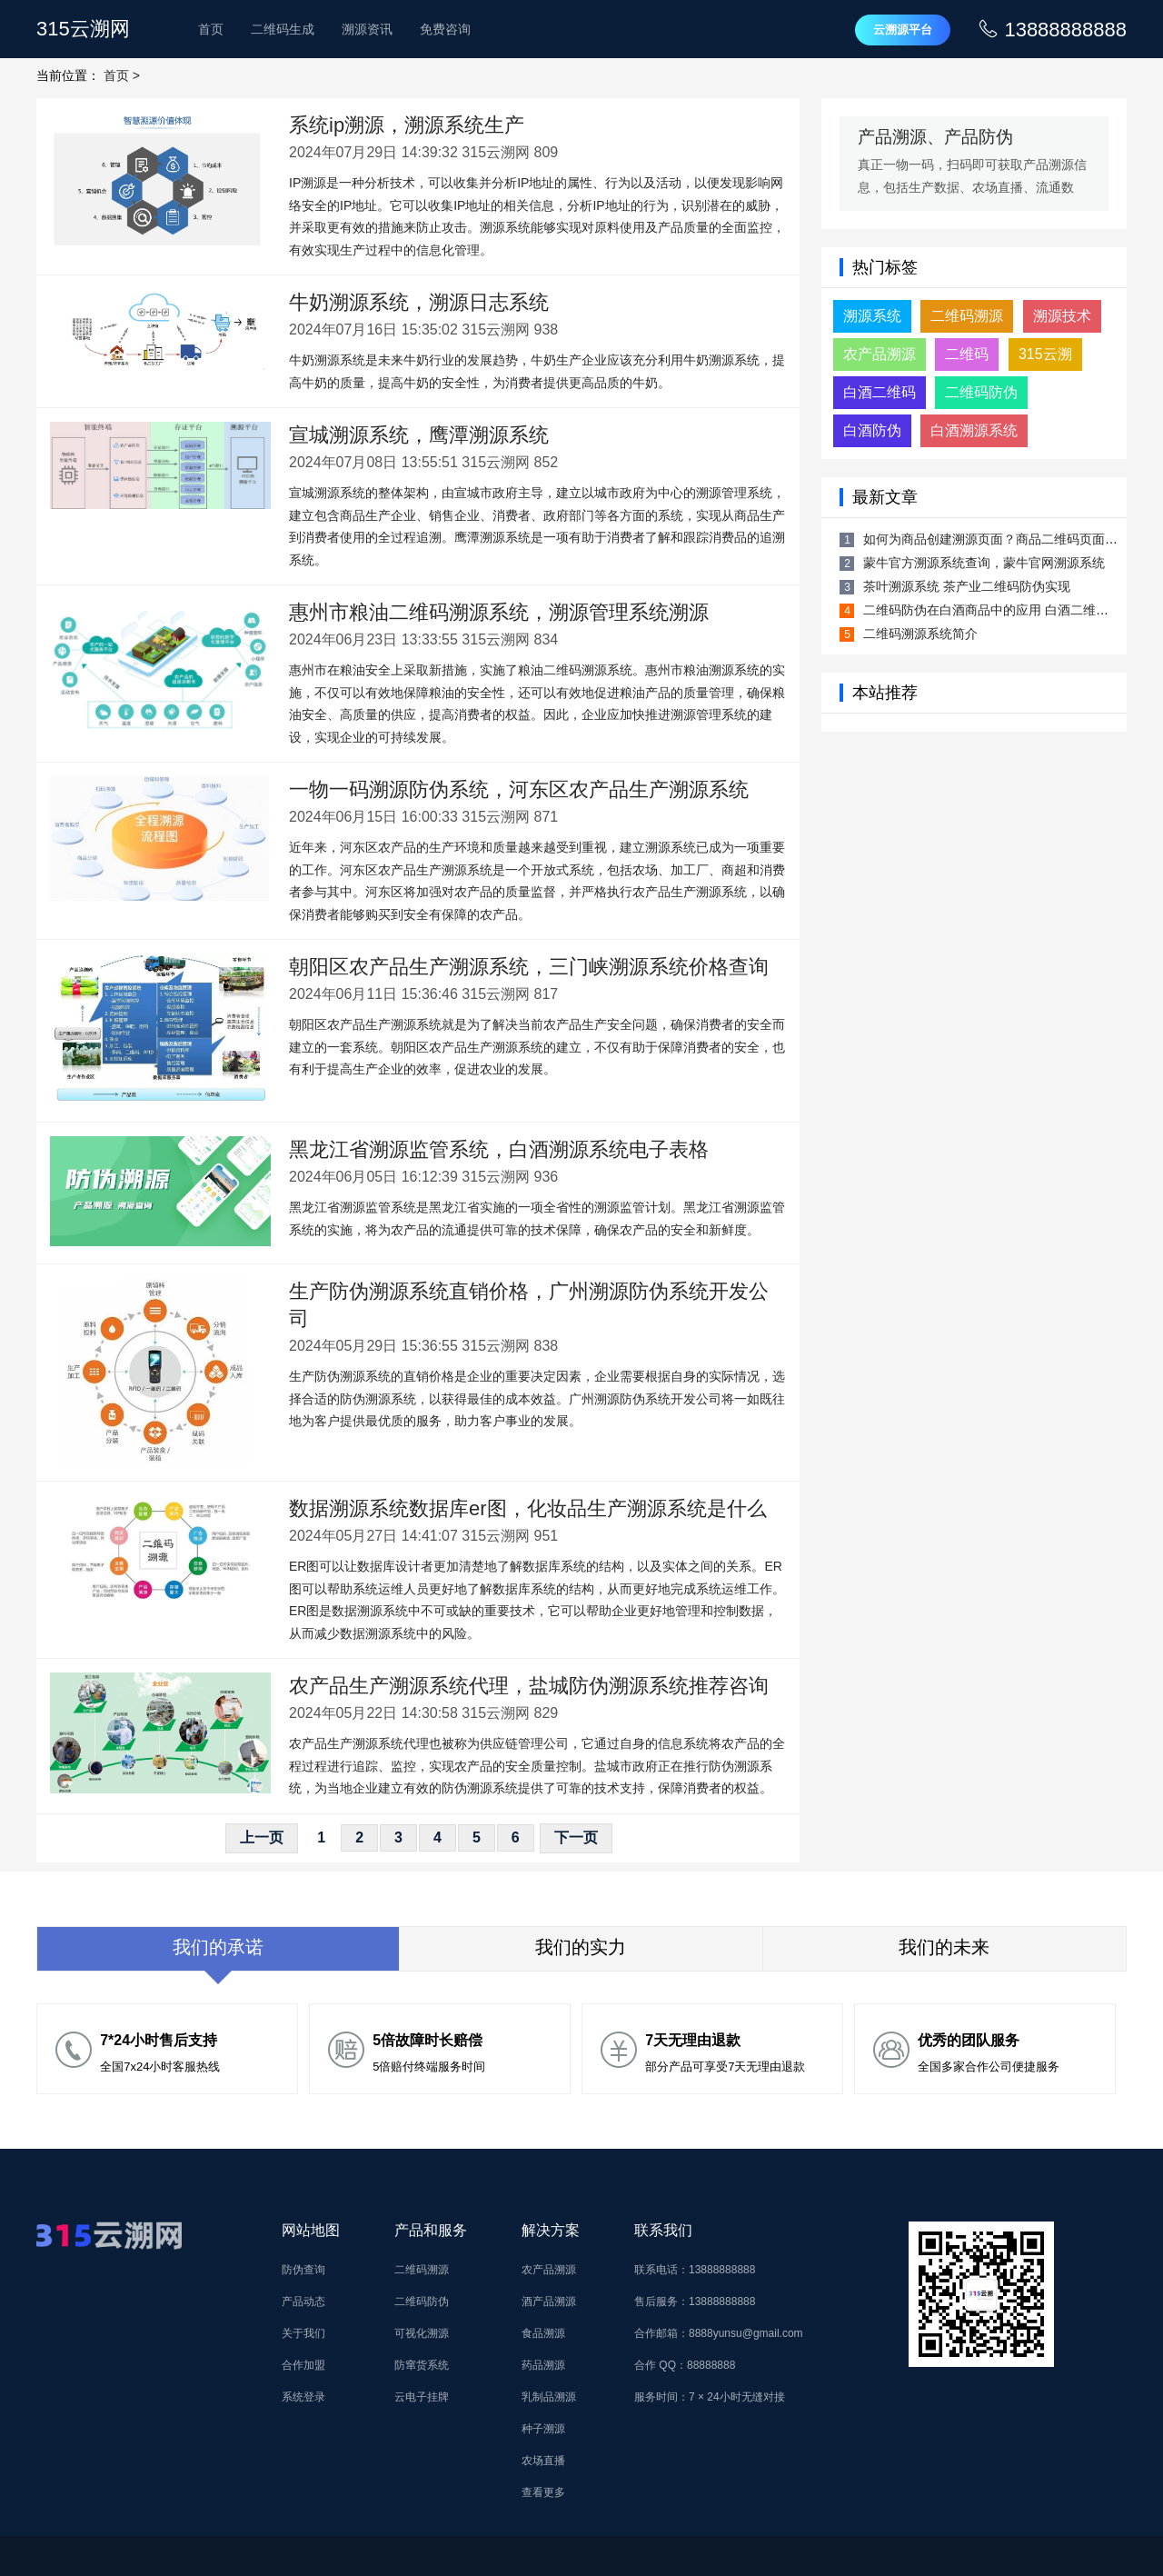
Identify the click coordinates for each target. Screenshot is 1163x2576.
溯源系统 (872, 316)
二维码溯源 (966, 316)
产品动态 (303, 2301)
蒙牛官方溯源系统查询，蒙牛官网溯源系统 (984, 562)
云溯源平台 (902, 29)
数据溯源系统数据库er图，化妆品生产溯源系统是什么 (528, 1508)
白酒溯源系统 (974, 430)
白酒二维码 (879, 392)
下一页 (576, 1837)
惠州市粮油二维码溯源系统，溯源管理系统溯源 (499, 612)
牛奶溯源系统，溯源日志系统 (419, 302)
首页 (211, 29)
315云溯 (1045, 354)
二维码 (967, 354)
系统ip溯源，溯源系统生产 (406, 125)
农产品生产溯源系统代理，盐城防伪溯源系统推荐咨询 (529, 1685)
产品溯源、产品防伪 (935, 136)
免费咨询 (445, 29)
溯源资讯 (367, 29)
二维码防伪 (981, 392)
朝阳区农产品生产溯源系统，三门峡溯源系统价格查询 (529, 966)
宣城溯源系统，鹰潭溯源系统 (419, 435)
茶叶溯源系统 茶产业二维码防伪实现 (966, 586)
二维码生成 (282, 29)
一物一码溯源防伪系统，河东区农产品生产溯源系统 (519, 789)
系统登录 (303, 2397)
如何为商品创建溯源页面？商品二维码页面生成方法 (1009, 539)
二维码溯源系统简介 (920, 633)
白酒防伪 (872, 430)
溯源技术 (1062, 316)
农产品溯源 (879, 354)
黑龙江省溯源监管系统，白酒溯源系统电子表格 (499, 1149)
